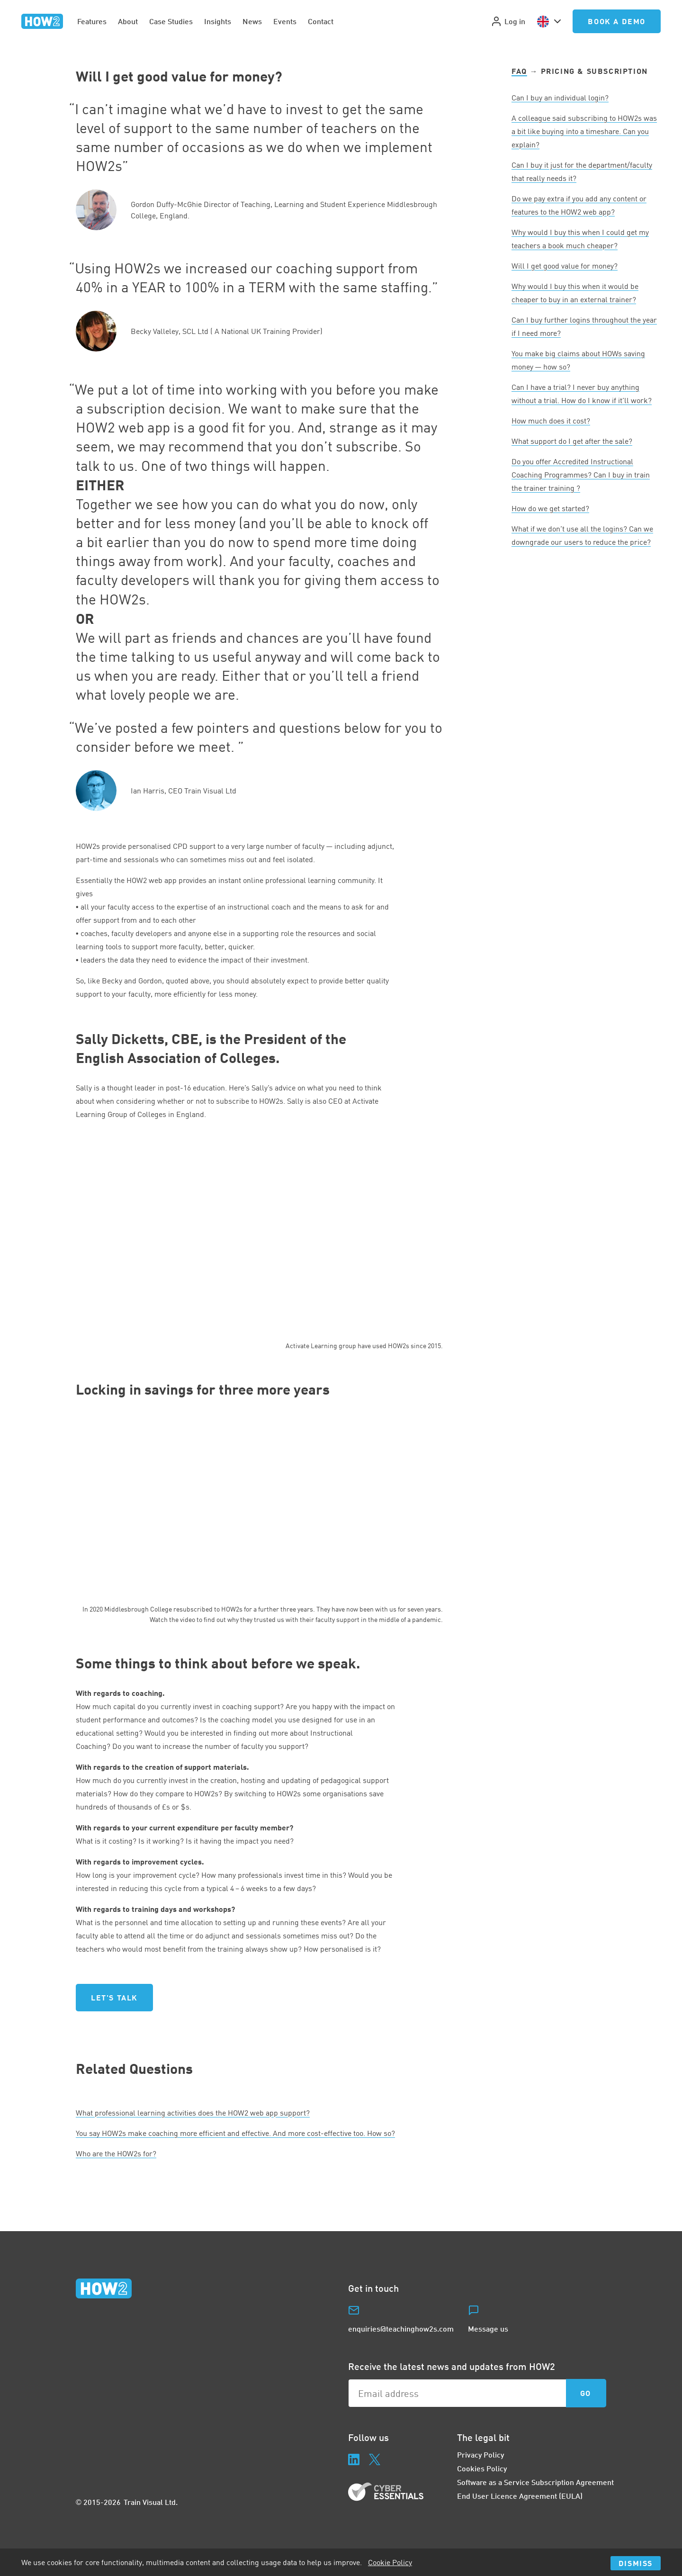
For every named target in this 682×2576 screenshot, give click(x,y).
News (252, 21)
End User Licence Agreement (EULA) (520, 2495)
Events (284, 21)
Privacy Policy (480, 2454)
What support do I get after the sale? (572, 441)
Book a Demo (617, 21)
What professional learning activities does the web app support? (193, 2112)
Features (92, 21)
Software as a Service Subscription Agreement (535, 2481)
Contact (320, 21)
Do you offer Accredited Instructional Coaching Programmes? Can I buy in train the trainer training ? (581, 475)
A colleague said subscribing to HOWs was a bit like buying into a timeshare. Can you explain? (584, 131)
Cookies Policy (482, 2468)
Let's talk (114, 1997)
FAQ (519, 70)
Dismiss (636, 2562)
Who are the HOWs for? (116, 2153)
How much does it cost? (551, 420)
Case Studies (171, 21)
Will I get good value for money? (565, 265)
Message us (488, 2328)
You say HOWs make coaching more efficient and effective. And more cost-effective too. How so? (235, 2133)
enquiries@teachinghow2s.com (401, 2328)
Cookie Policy (390, 2562)
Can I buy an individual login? (560, 97)
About (128, 21)
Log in (508, 21)
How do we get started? (550, 508)
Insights (217, 21)
